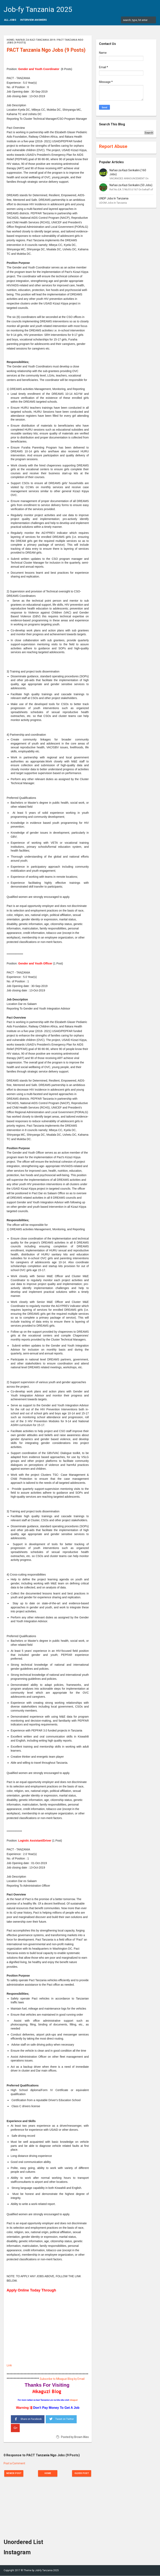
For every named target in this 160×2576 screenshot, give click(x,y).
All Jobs (10, 19)
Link (9, 2365)
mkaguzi (74, 2400)
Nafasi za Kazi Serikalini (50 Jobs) (130, 185)
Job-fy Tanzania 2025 (38, 9)
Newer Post (16, 2473)
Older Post (79, 2473)
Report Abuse (113, 146)
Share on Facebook (28, 2418)
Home (47, 2473)
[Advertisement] (48, 2326)
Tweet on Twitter (61, 2418)
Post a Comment (14, 2463)
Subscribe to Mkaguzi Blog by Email (62, 2378)
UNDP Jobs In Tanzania (113, 198)
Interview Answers (33, 19)
